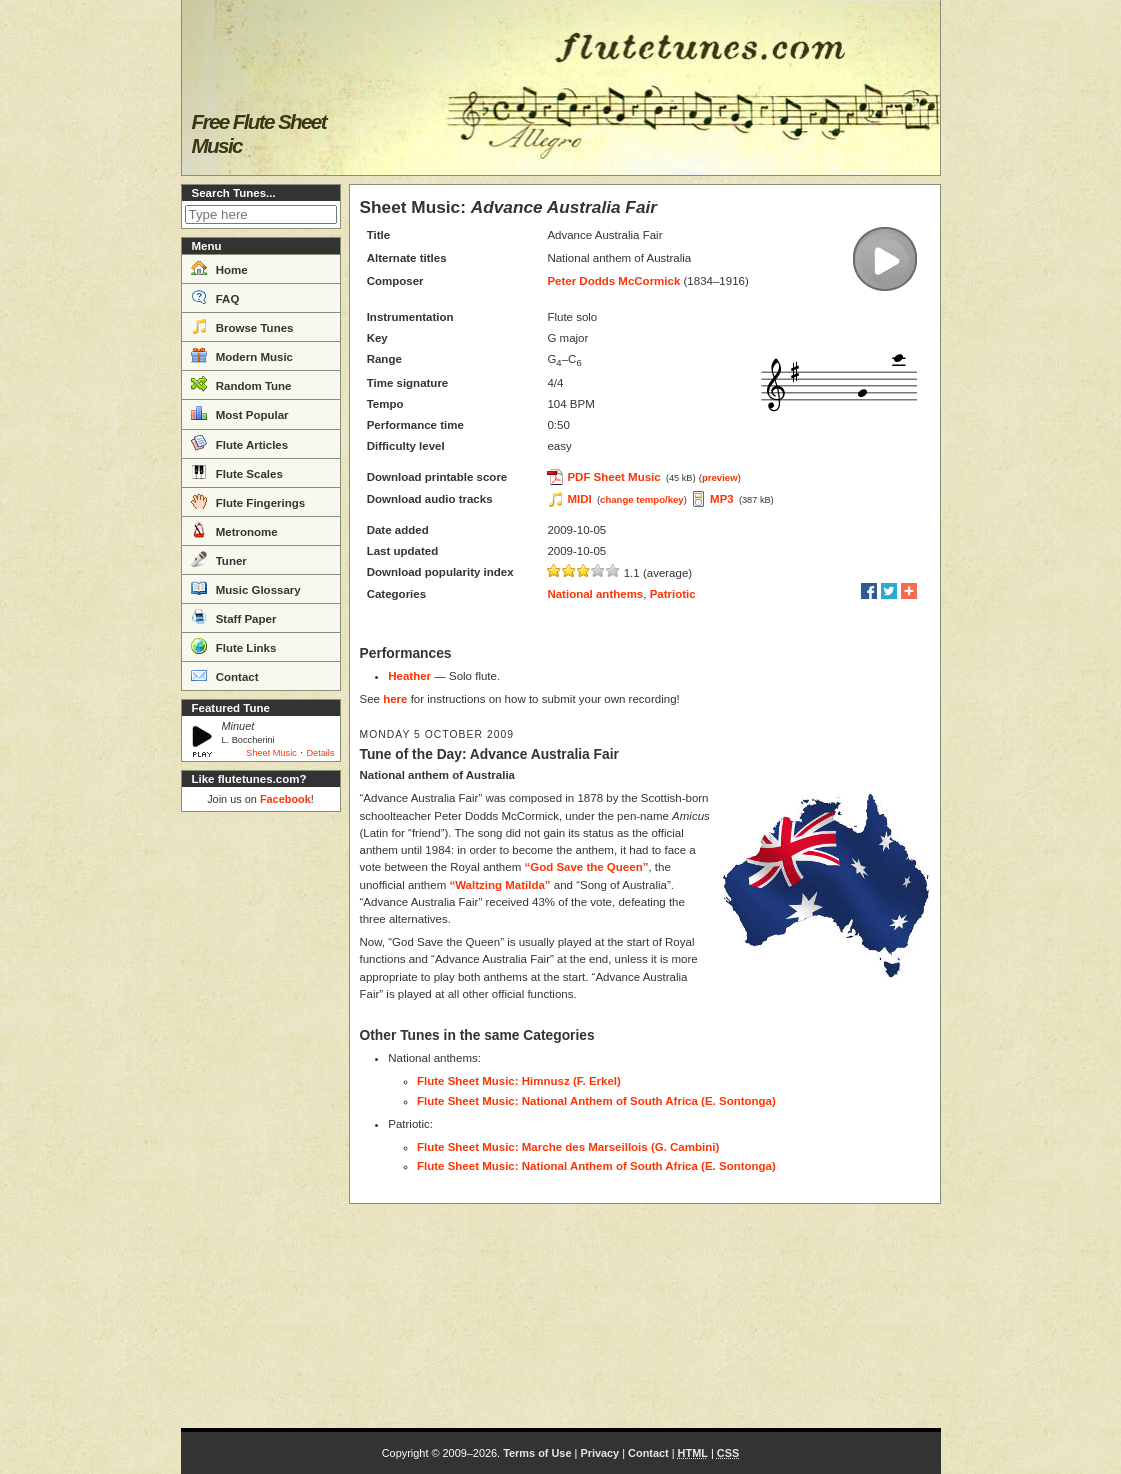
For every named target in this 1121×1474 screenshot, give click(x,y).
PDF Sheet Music (613, 477)
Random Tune (241, 384)
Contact (225, 675)
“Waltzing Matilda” (499, 885)
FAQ (215, 297)
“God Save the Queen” (586, 867)
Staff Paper (234, 617)
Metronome (234, 530)
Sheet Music (271, 753)
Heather (409, 676)
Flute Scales (237, 472)
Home (219, 268)
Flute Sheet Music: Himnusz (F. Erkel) (519, 1081)
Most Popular (240, 413)
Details (320, 753)
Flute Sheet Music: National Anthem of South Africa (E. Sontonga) (596, 1101)
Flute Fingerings (248, 501)
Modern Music (242, 355)
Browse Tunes (242, 326)
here (395, 699)
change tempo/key (642, 499)
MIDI (579, 499)
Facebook (285, 799)
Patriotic (673, 594)
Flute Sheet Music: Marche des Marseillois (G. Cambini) (568, 1147)
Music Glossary (246, 588)
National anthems (595, 594)
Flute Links (234, 646)
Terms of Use (537, 1453)
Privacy (599, 1453)
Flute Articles (240, 443)
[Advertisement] (261, 1120)
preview (720, 477)
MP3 (722, 499)
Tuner (219, 559)
